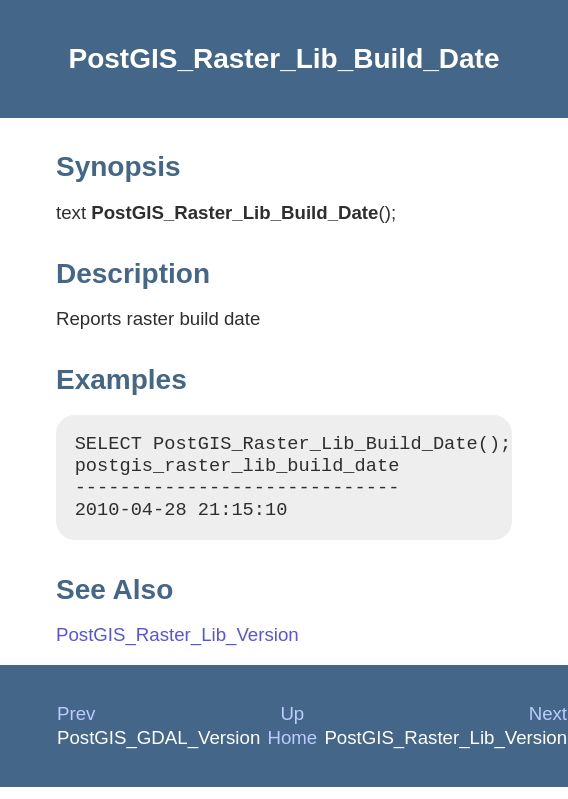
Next (548, 725)
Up (292, 725)
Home (292, 749)
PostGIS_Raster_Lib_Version (177, 646)
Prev (76, 725)
